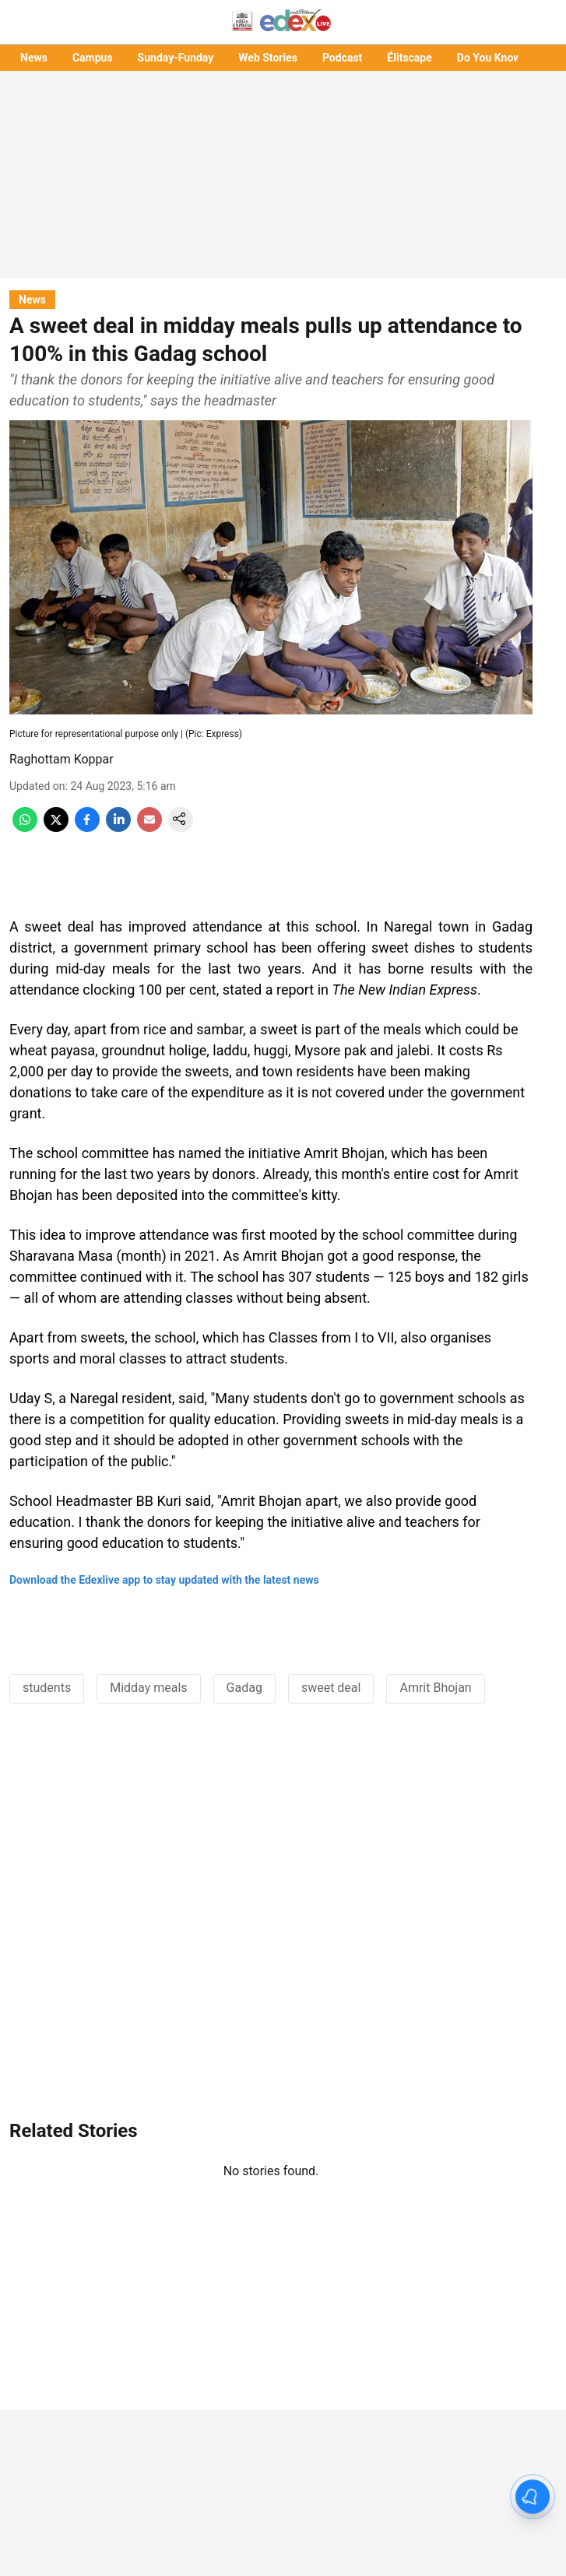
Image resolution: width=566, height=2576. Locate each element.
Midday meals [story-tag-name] (148, 1687)
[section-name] (32, 299)
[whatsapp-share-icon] (24, 827)
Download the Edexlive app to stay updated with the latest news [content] (164, 1580)
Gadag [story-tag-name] (244, 1687)
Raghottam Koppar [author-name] (61, 759)
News (33, 57)
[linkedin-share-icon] (118, 827)
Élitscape (409, 57)
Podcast (342, 57)
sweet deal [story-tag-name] (331, 1687)
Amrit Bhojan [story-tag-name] (435, 1687)
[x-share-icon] (56, 827)
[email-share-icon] (149, 827)
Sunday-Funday (176, 57)
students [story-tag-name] (47, 1687)
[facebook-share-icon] (87, 827)
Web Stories (267, 57)
